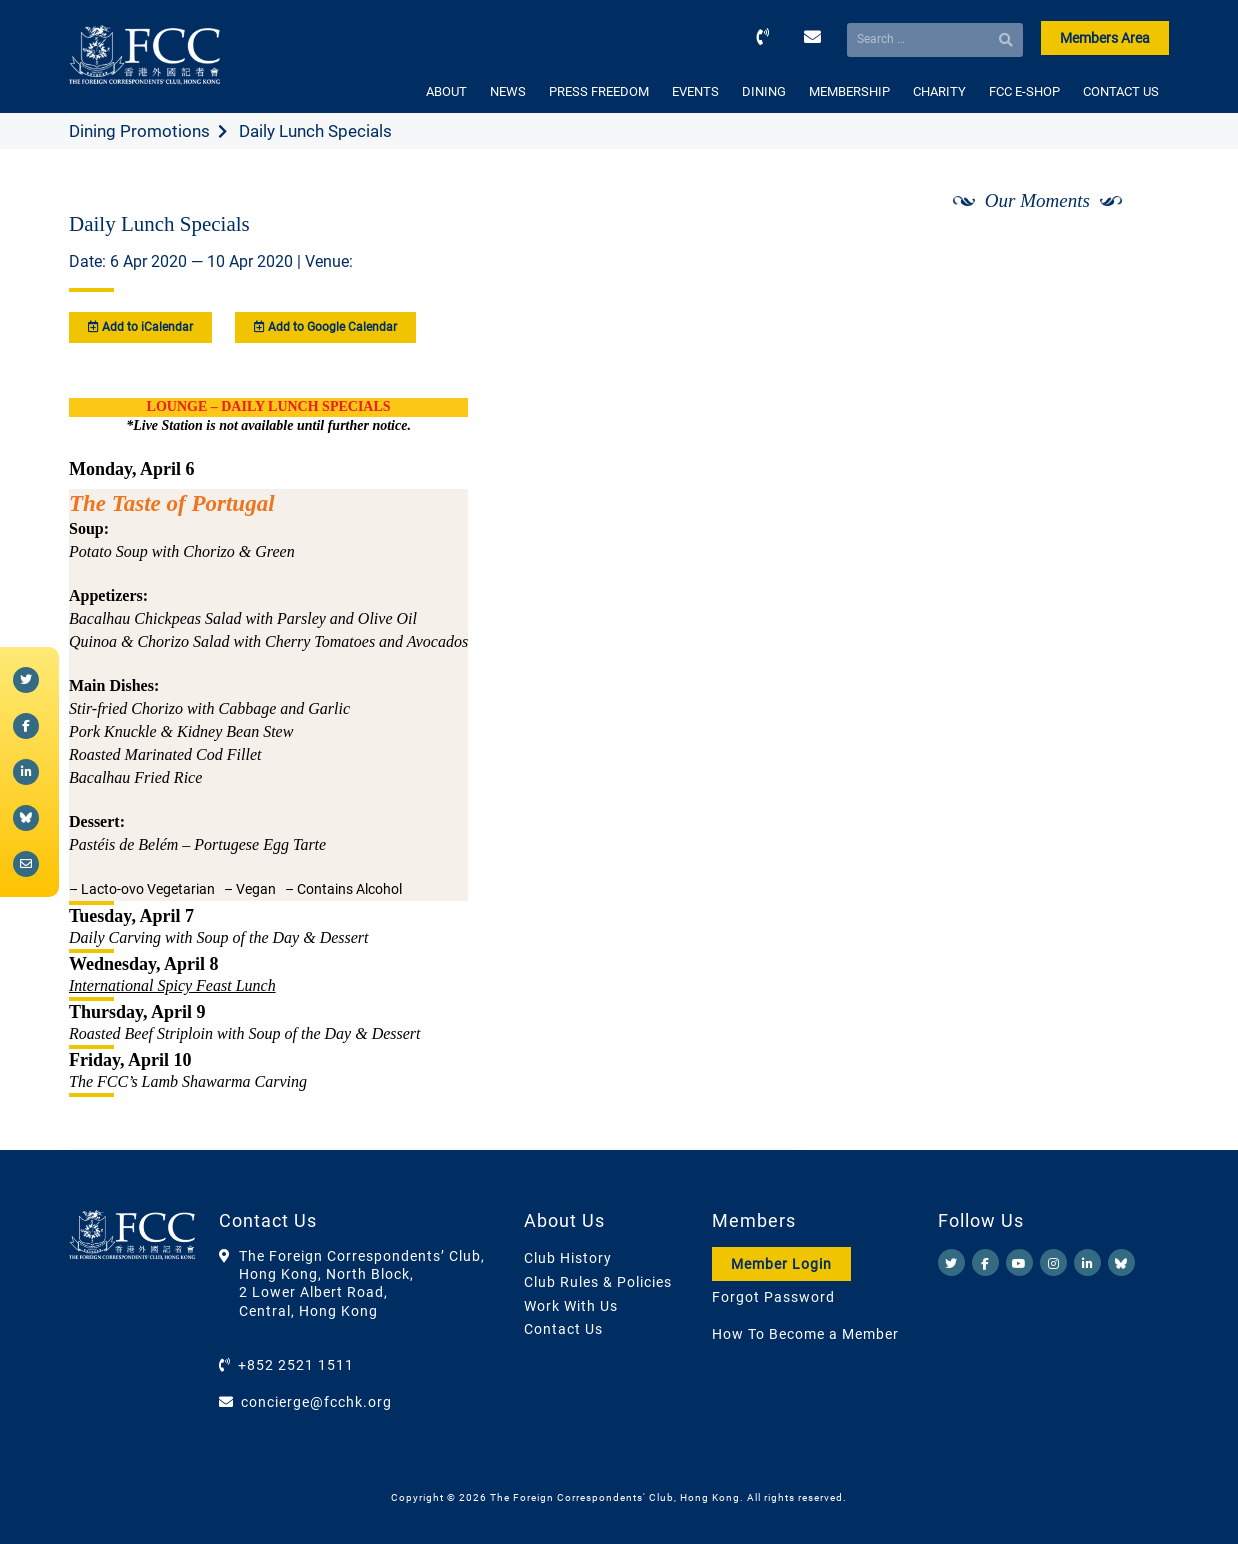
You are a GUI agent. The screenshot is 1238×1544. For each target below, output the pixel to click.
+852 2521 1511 (296, 1365)
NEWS (508, 91)
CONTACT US (1121, 91)
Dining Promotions (139, 131)
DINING (764, 91)
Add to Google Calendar (325, 327)
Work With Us (571, 1306)
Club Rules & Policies (598, 1282)
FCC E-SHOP (1024, 91)
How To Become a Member (805, 1334)
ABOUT (446, 91)
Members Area (1105, 38)
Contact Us (563, 1329)
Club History (568, 1258)
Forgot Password (773, 1297)
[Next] (1132, 253)
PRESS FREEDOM (599, 91)
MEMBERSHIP (849, 91)
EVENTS (695, 91)
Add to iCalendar (140, 327)
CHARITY (939, 91)
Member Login (781, 1264)
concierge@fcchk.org (316, 1402)
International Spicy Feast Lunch (172, 985)
